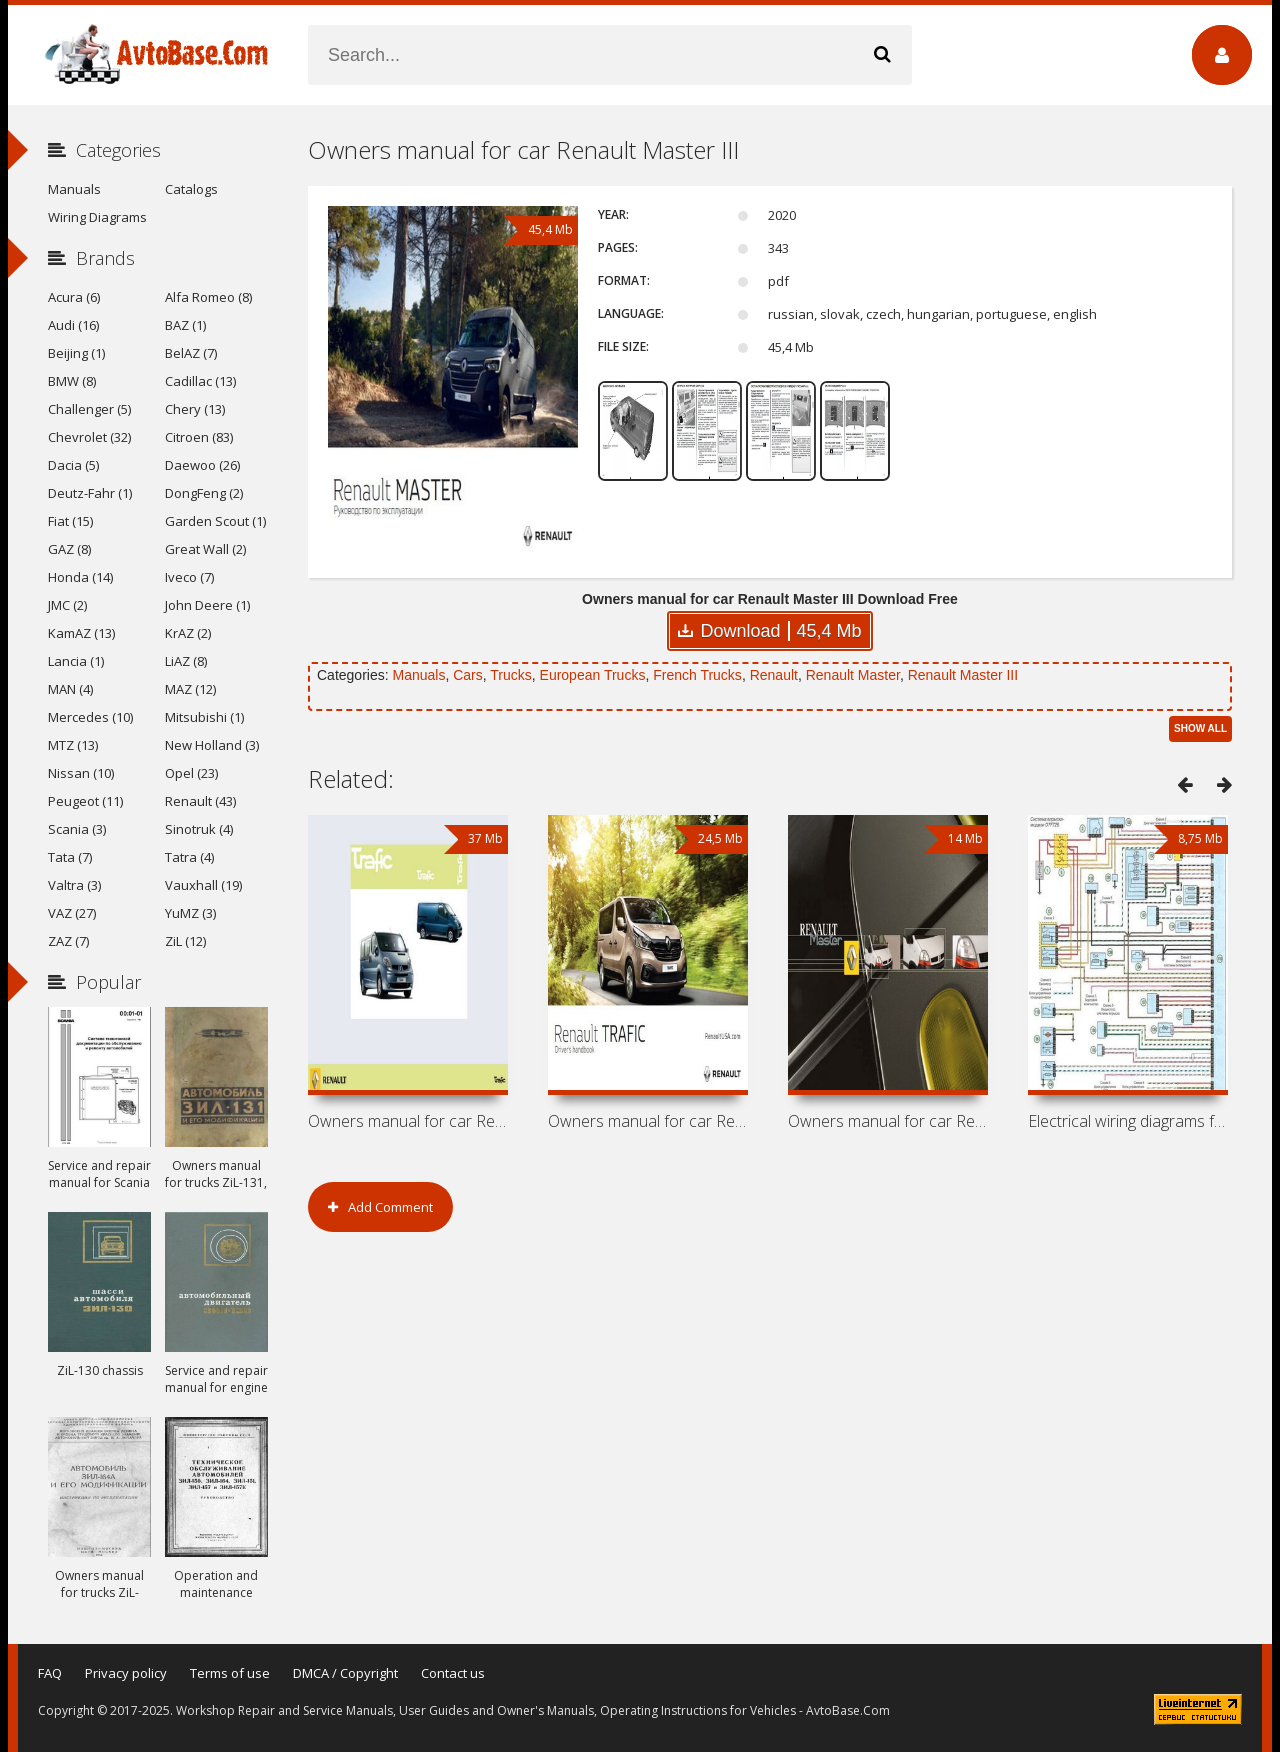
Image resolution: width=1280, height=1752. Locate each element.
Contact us (453, 1673)
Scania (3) (77, 829)
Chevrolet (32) (89, 437)
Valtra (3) (74, 885)
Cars (468, 675)
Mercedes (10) (90, 717)
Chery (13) (195, 409)
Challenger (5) (89, 409)
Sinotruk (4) (199, 829)
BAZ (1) (185, 325)
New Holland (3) (212, 745)
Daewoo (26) (202, 465)
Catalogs (191, 189)
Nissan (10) (81, 773)
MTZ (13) (73, 745)
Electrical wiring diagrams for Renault (1128, 1121)
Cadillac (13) (200, 381)
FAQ (50, 1673)
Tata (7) (70, 857)
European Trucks (593, 675)
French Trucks (697, 675)
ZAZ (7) (68, 941)
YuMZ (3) (190, 913)
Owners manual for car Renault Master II (888, 1121)
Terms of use (230, 1673)
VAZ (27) (72, 913)
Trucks (510, 675)
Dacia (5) (73, 465)
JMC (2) (67, 605)
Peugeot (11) (85, 801)
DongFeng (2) (204, 493)
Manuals (418, 675)
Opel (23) (191, 773)
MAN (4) (70, 689)
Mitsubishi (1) (204, 717)
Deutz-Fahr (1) (90, 493)
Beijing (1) (76, 353)
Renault (774, 675)
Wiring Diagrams (97, 217)
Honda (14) (80, 577)
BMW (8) (72, 381)
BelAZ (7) (191, 353)
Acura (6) (74, 297)
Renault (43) (200, 801)
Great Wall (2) (205, 549)
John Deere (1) (207, 605)
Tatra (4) (189, 857)
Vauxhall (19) (203, 885)
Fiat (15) (70, 521)
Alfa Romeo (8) (208, 297)
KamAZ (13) (81, 633)
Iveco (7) (189, 577)
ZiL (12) (185, 941)
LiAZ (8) (186, 661)
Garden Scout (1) (215, 521)
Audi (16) (73, 325)
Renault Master (853, 675)
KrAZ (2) (188, 633)
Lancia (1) (76, 661)
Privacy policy (126, 1673)
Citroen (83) (199, 437)
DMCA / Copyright (345, 1673)
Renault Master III (963, 675)
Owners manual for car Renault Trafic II (408, 1121)
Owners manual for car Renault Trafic (648, 1121)
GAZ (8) (69, 549)
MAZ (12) (190, 689)
